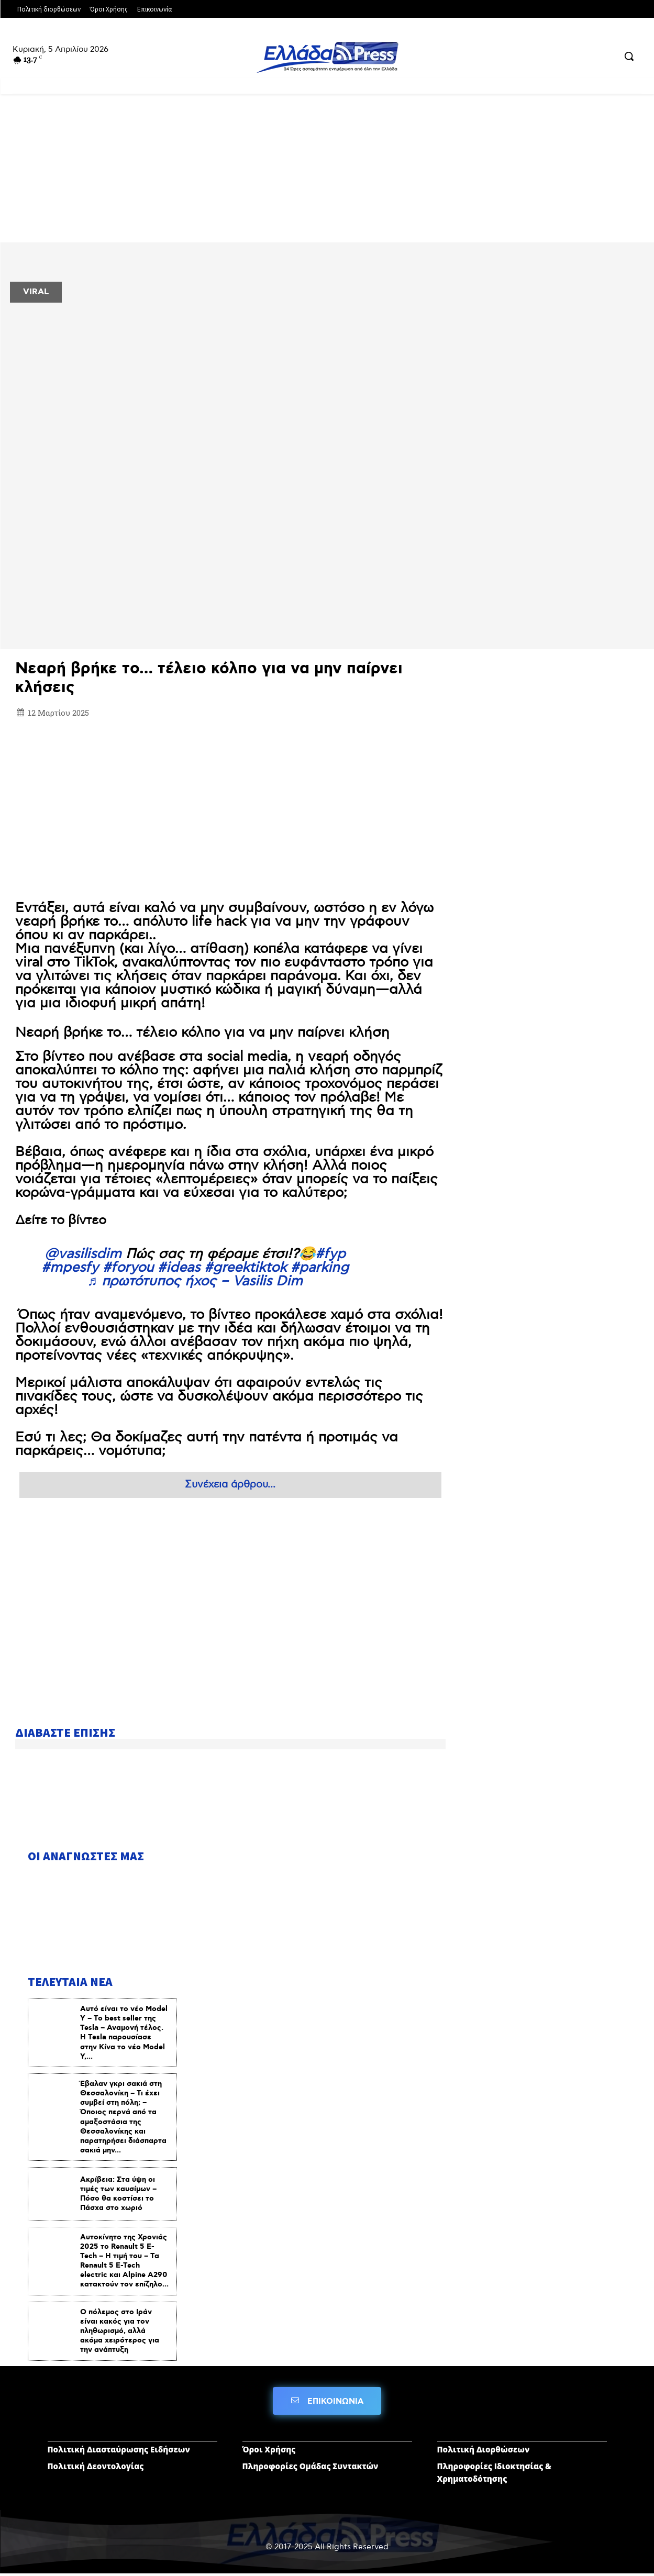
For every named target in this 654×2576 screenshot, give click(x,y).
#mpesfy (69, 1268)
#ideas (179, 1268)
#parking (320, 1268)
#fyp (330, 1254)
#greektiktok (245, 1268)
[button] (628, 56)
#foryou (128, 1268)
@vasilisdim (83, 1254)
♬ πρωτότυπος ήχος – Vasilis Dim (195, 1281)
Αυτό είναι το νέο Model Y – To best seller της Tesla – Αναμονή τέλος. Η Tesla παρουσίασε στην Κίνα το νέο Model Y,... (124, 2033)
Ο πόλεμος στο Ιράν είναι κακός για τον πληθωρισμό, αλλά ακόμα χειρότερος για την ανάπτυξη (119, 2332)
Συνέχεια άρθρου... (230, 1485)
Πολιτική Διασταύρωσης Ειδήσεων (119, 2451)
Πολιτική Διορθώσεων (483, 2451)
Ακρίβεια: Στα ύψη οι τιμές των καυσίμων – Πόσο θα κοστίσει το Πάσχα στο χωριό (118, 2195)
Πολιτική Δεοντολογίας (96, 2468)
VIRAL (36, 291)
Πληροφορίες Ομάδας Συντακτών (310, 2468)
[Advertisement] (230, 798)
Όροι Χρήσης (269, 2451)
